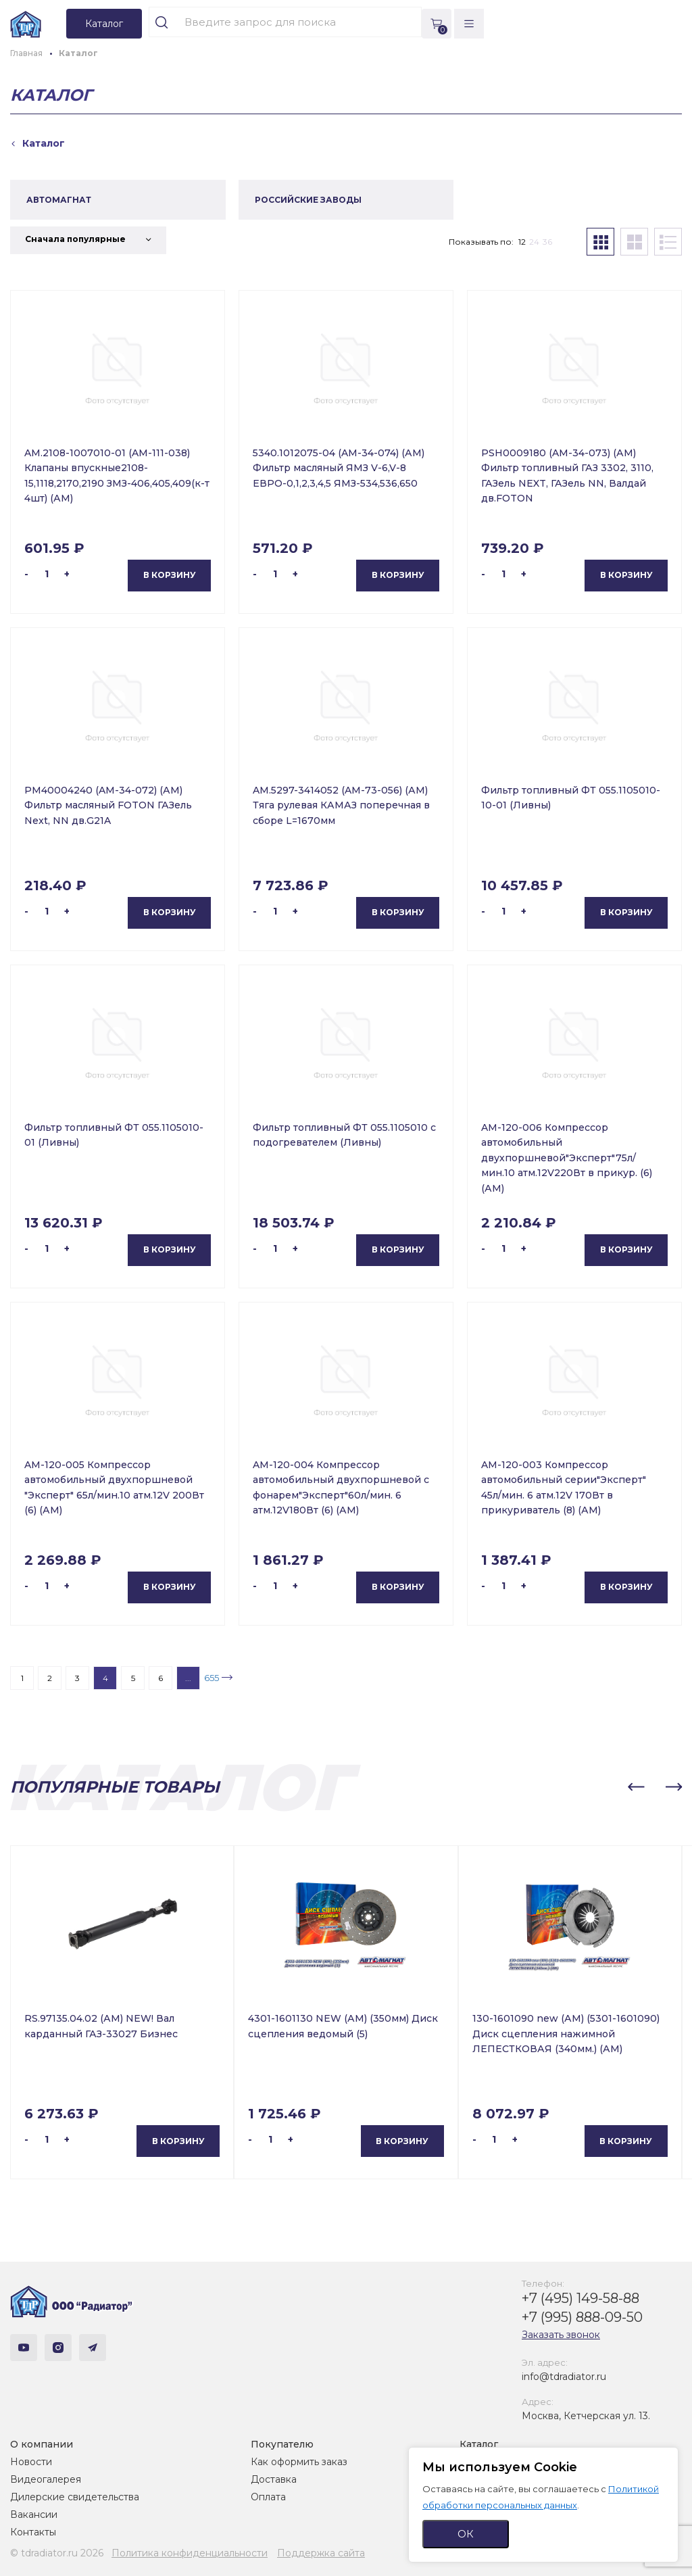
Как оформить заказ (299, 2462)
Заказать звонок (561, 2335)
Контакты (33, 2532)
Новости (31, 2462)
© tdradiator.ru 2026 (56, 2553)
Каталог (479, 2444)
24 (534, 242)
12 (522, 242)
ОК (466, 2533)
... (188, 1678)
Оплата (268, 2497)
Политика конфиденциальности (190, 2553)
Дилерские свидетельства (74, 2497)
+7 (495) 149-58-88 (580, 2298)
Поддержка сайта (321, 2553)
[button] (636, 1787)
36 (547, 242)
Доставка (274, 2479)
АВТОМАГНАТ (58, 200)
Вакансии (33, 2514)
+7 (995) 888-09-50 (582, 2317)
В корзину (169, 575)
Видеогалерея (45, 2479)
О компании (41, 2444)
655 (211, 1677)
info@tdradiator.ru (564, 2377)
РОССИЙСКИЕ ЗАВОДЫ (308, 200)
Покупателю (282, 2444)
